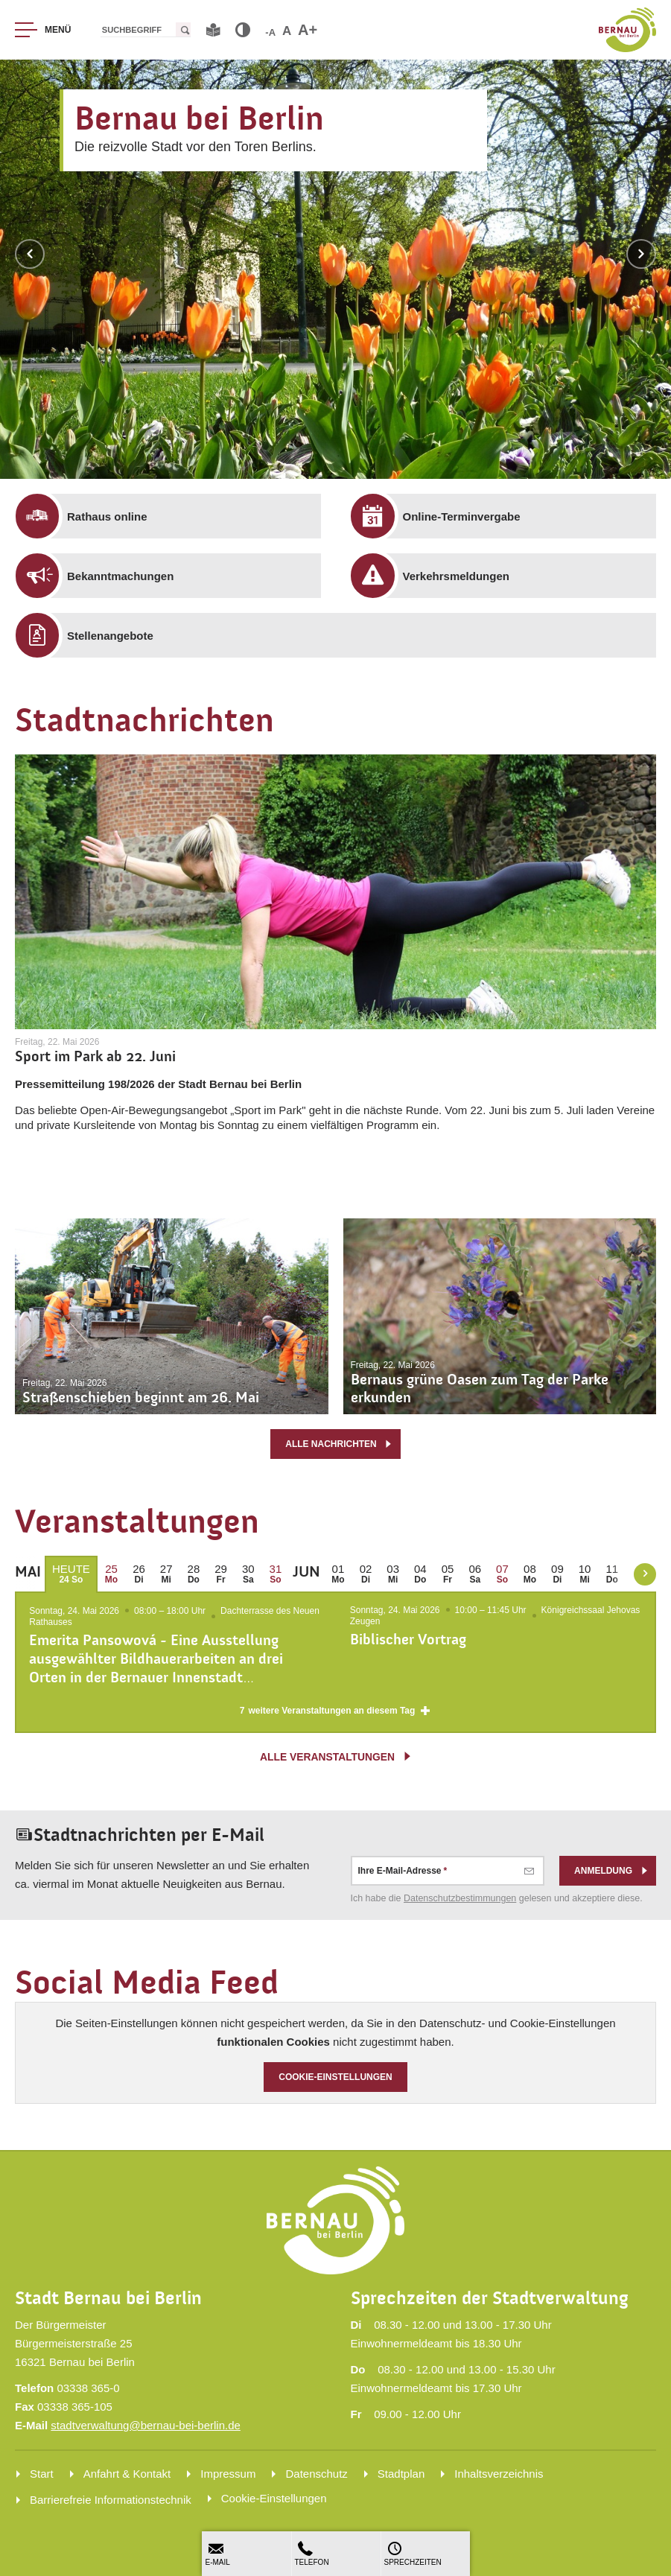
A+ (307, 30)
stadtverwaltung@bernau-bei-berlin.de (146, 2425)
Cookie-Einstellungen (335, 2078)
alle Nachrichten (339, 1444)
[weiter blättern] (645, 1574)
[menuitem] (179, 516)
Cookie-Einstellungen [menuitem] (274, 2498)
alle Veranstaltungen (336, 1758)
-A (270, 32)
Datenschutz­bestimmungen (460, 1900)
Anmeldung (611, 1873)
